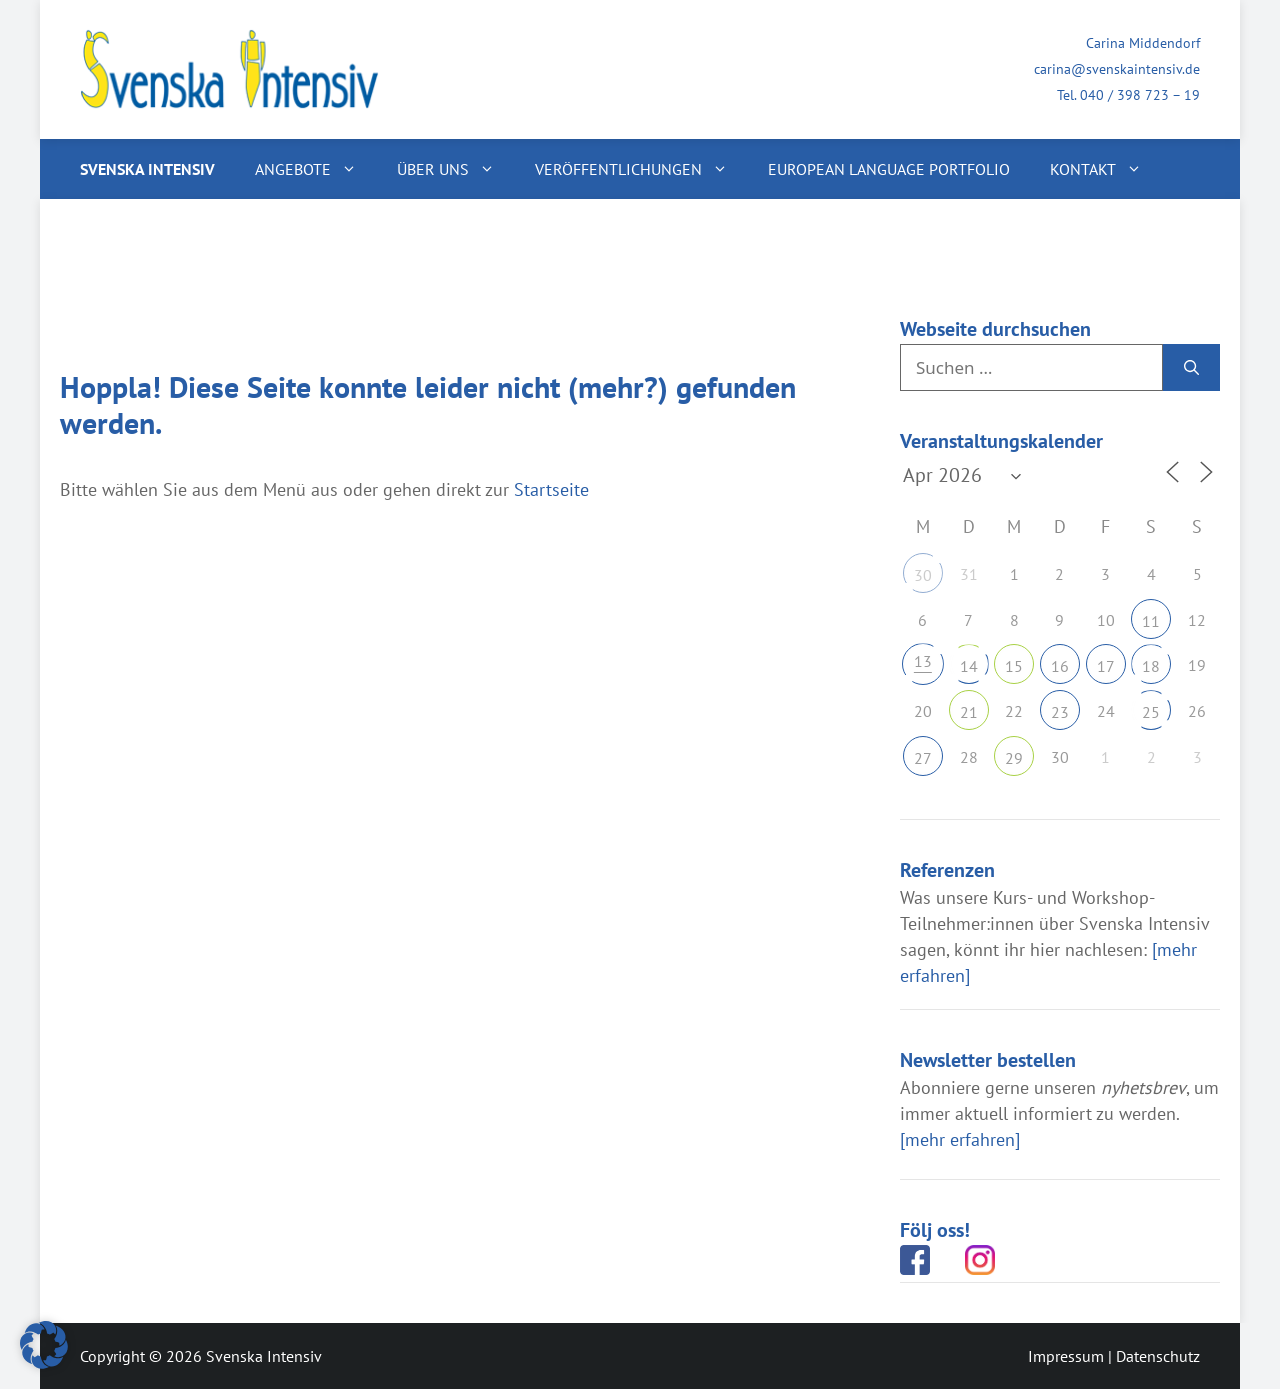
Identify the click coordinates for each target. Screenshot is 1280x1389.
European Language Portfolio (889, 169)
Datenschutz (1158, 1356)
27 (923, 758)
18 (1151, 666)
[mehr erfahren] (960, 1139)
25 (1151, 712)
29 (1014, 758)
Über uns (456, 169)
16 (1060, 666)
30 (923, 575)
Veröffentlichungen (641, 169)
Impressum (1066, 1356)
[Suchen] (1191, 368)
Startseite (551, 489)
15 (1014, 666)
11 (1151, 621)
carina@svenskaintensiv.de (1117, 69)
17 (1106, 666)
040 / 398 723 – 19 (1140, 95)
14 (969, 666)
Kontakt (1106, 169)
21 (969, 712)
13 (923, 661)
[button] (44, 1345)
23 (1060, 712)
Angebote (316, 169)
